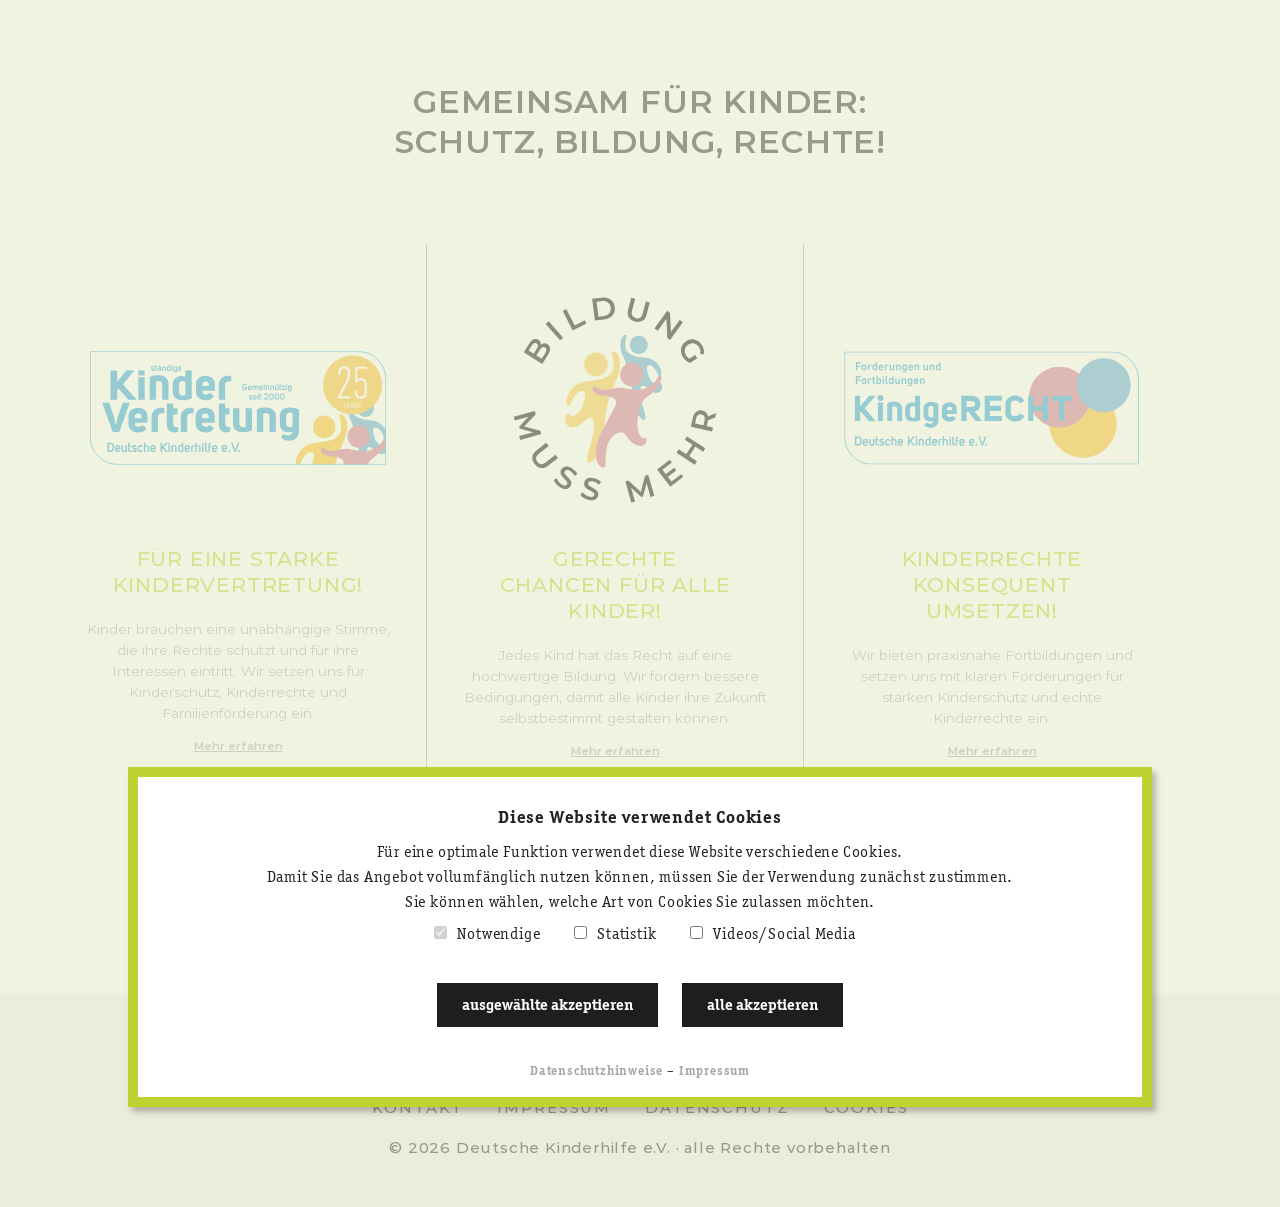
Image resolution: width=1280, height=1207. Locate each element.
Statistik (626, 935)
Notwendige (498, 935)
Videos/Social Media (784, 935)
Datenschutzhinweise (596, 1071)
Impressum (714, 1071)
